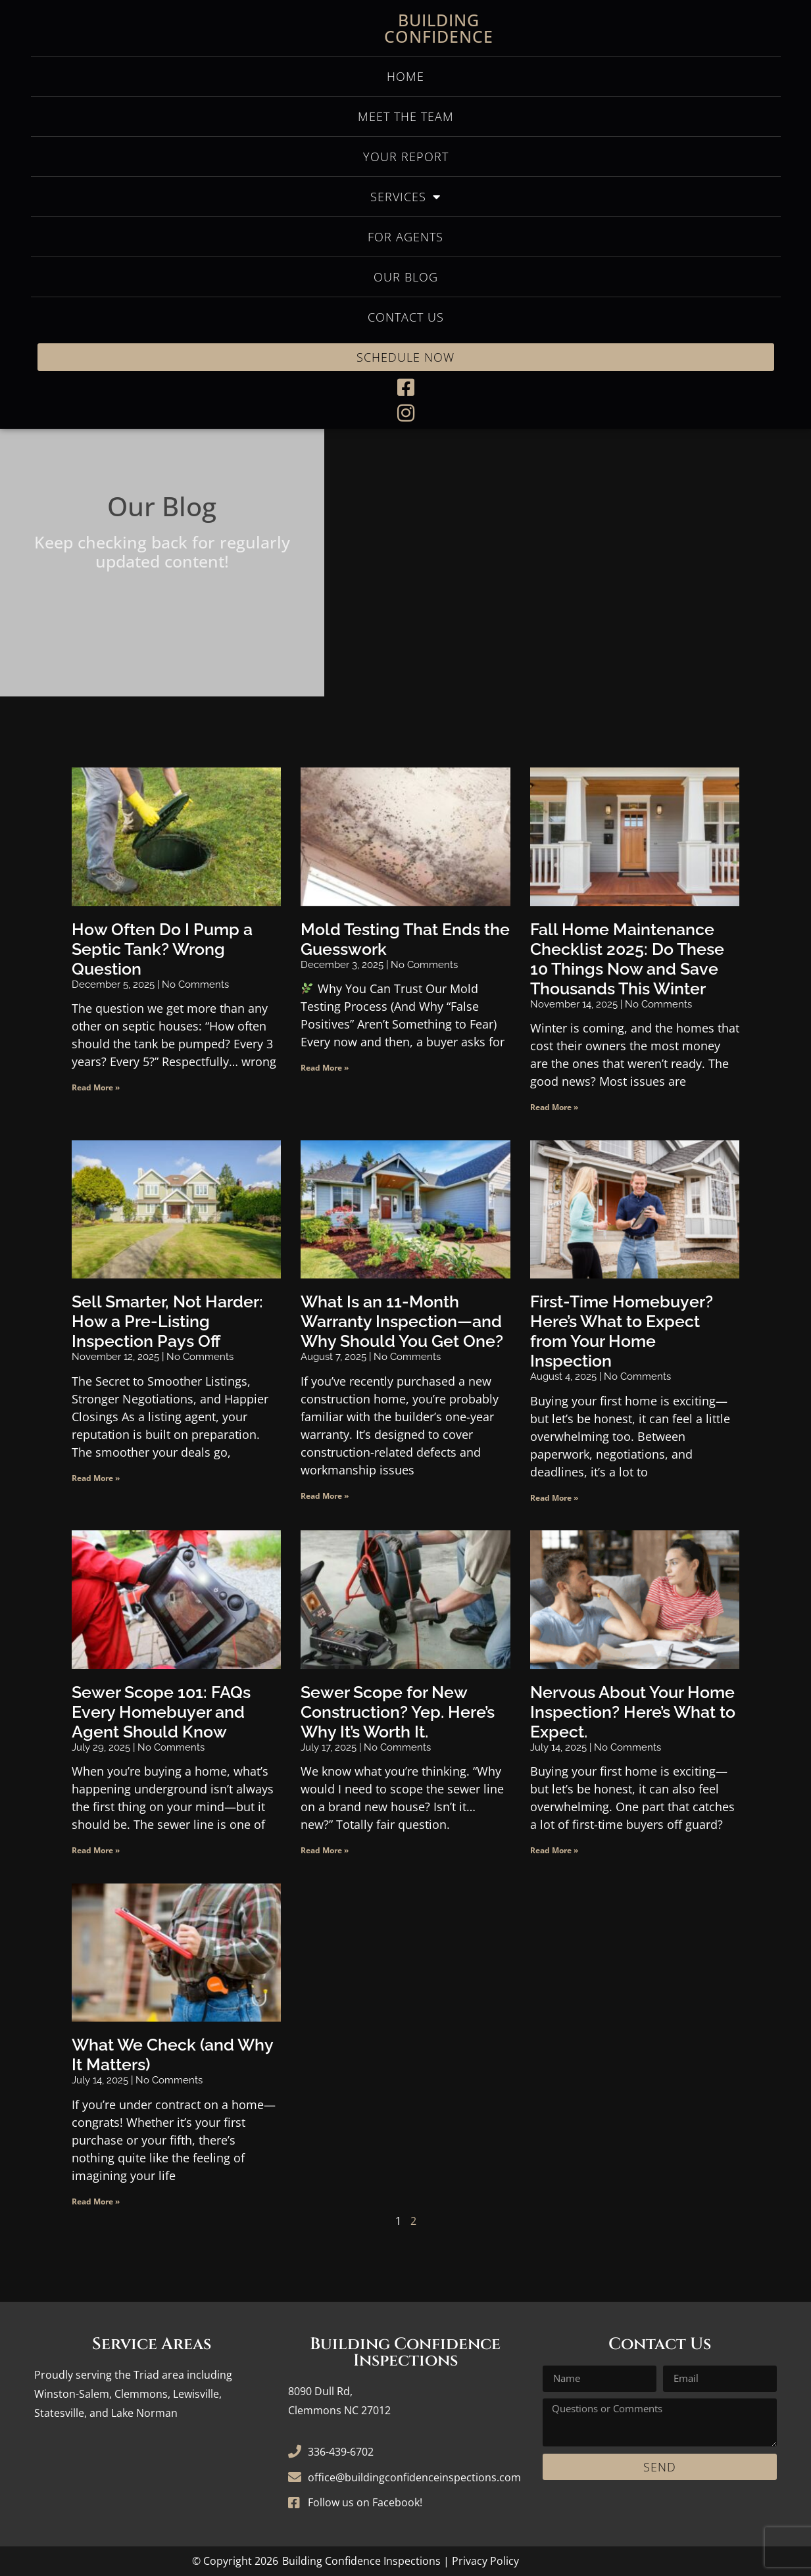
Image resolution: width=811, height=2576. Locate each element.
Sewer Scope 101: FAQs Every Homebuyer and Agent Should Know (161, 1711)
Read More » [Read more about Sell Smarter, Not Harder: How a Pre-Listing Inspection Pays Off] (96, 1478)
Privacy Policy (485, 2561)
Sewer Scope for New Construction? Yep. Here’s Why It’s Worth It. (398, 1711)
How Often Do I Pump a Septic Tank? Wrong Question (162, 949)
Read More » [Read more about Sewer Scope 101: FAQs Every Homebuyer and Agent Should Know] (96, 1850)
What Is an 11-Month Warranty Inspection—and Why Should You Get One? (402, 1321)
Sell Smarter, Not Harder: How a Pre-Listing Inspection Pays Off (167, 1321)
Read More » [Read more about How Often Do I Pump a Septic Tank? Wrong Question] (96, 1087)
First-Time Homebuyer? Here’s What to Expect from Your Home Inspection (621, 1331)
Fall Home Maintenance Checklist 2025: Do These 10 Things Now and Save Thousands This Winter (627, 958)
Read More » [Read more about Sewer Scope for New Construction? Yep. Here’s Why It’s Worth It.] (325, 1850)
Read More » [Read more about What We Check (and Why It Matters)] (96, 2201)
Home (405, 76)
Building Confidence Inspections (361, 2561)
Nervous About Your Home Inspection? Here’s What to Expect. (632, 1711)
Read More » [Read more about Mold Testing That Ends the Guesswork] (325, 1067)
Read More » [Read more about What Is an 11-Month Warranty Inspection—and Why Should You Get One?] (325, 1495)
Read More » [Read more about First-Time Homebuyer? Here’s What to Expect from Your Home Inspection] (554, 1497)
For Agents (405, 237)
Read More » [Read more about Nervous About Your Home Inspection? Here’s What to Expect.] (554, 1850)
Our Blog (406, 277)
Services (405, 196)
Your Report (406, 156)
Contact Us (406, 317)
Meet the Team (406, 116)
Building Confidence (438, 28)
